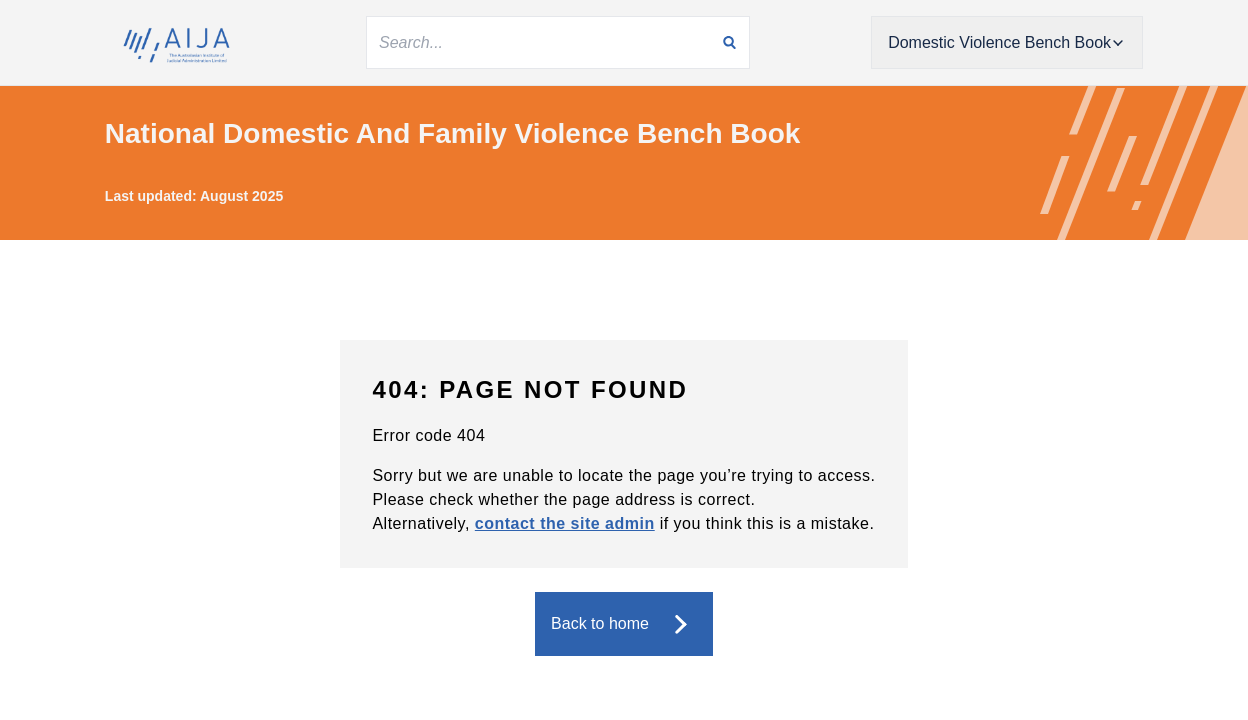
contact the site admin (565, 523)
